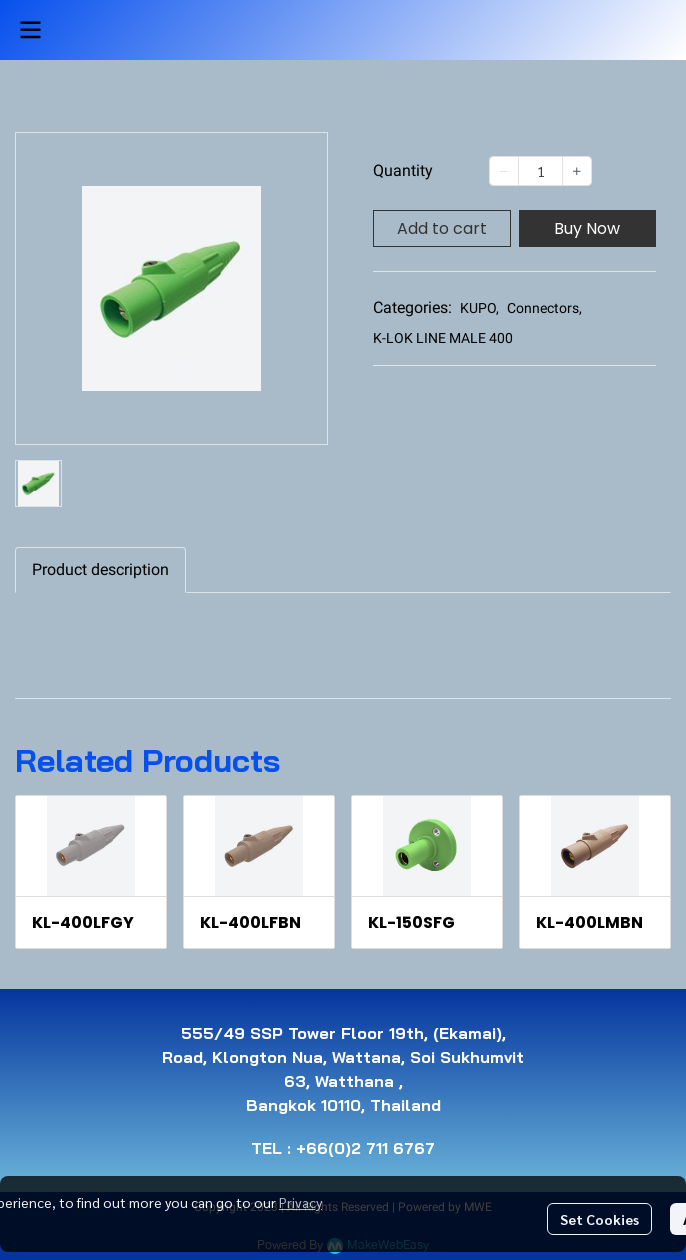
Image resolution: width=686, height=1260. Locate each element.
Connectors (544, 308)
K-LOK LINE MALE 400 (443, 338)
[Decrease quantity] (504, 171)
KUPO (479, 308)
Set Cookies (599, 1219)
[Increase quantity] (577, 171)
